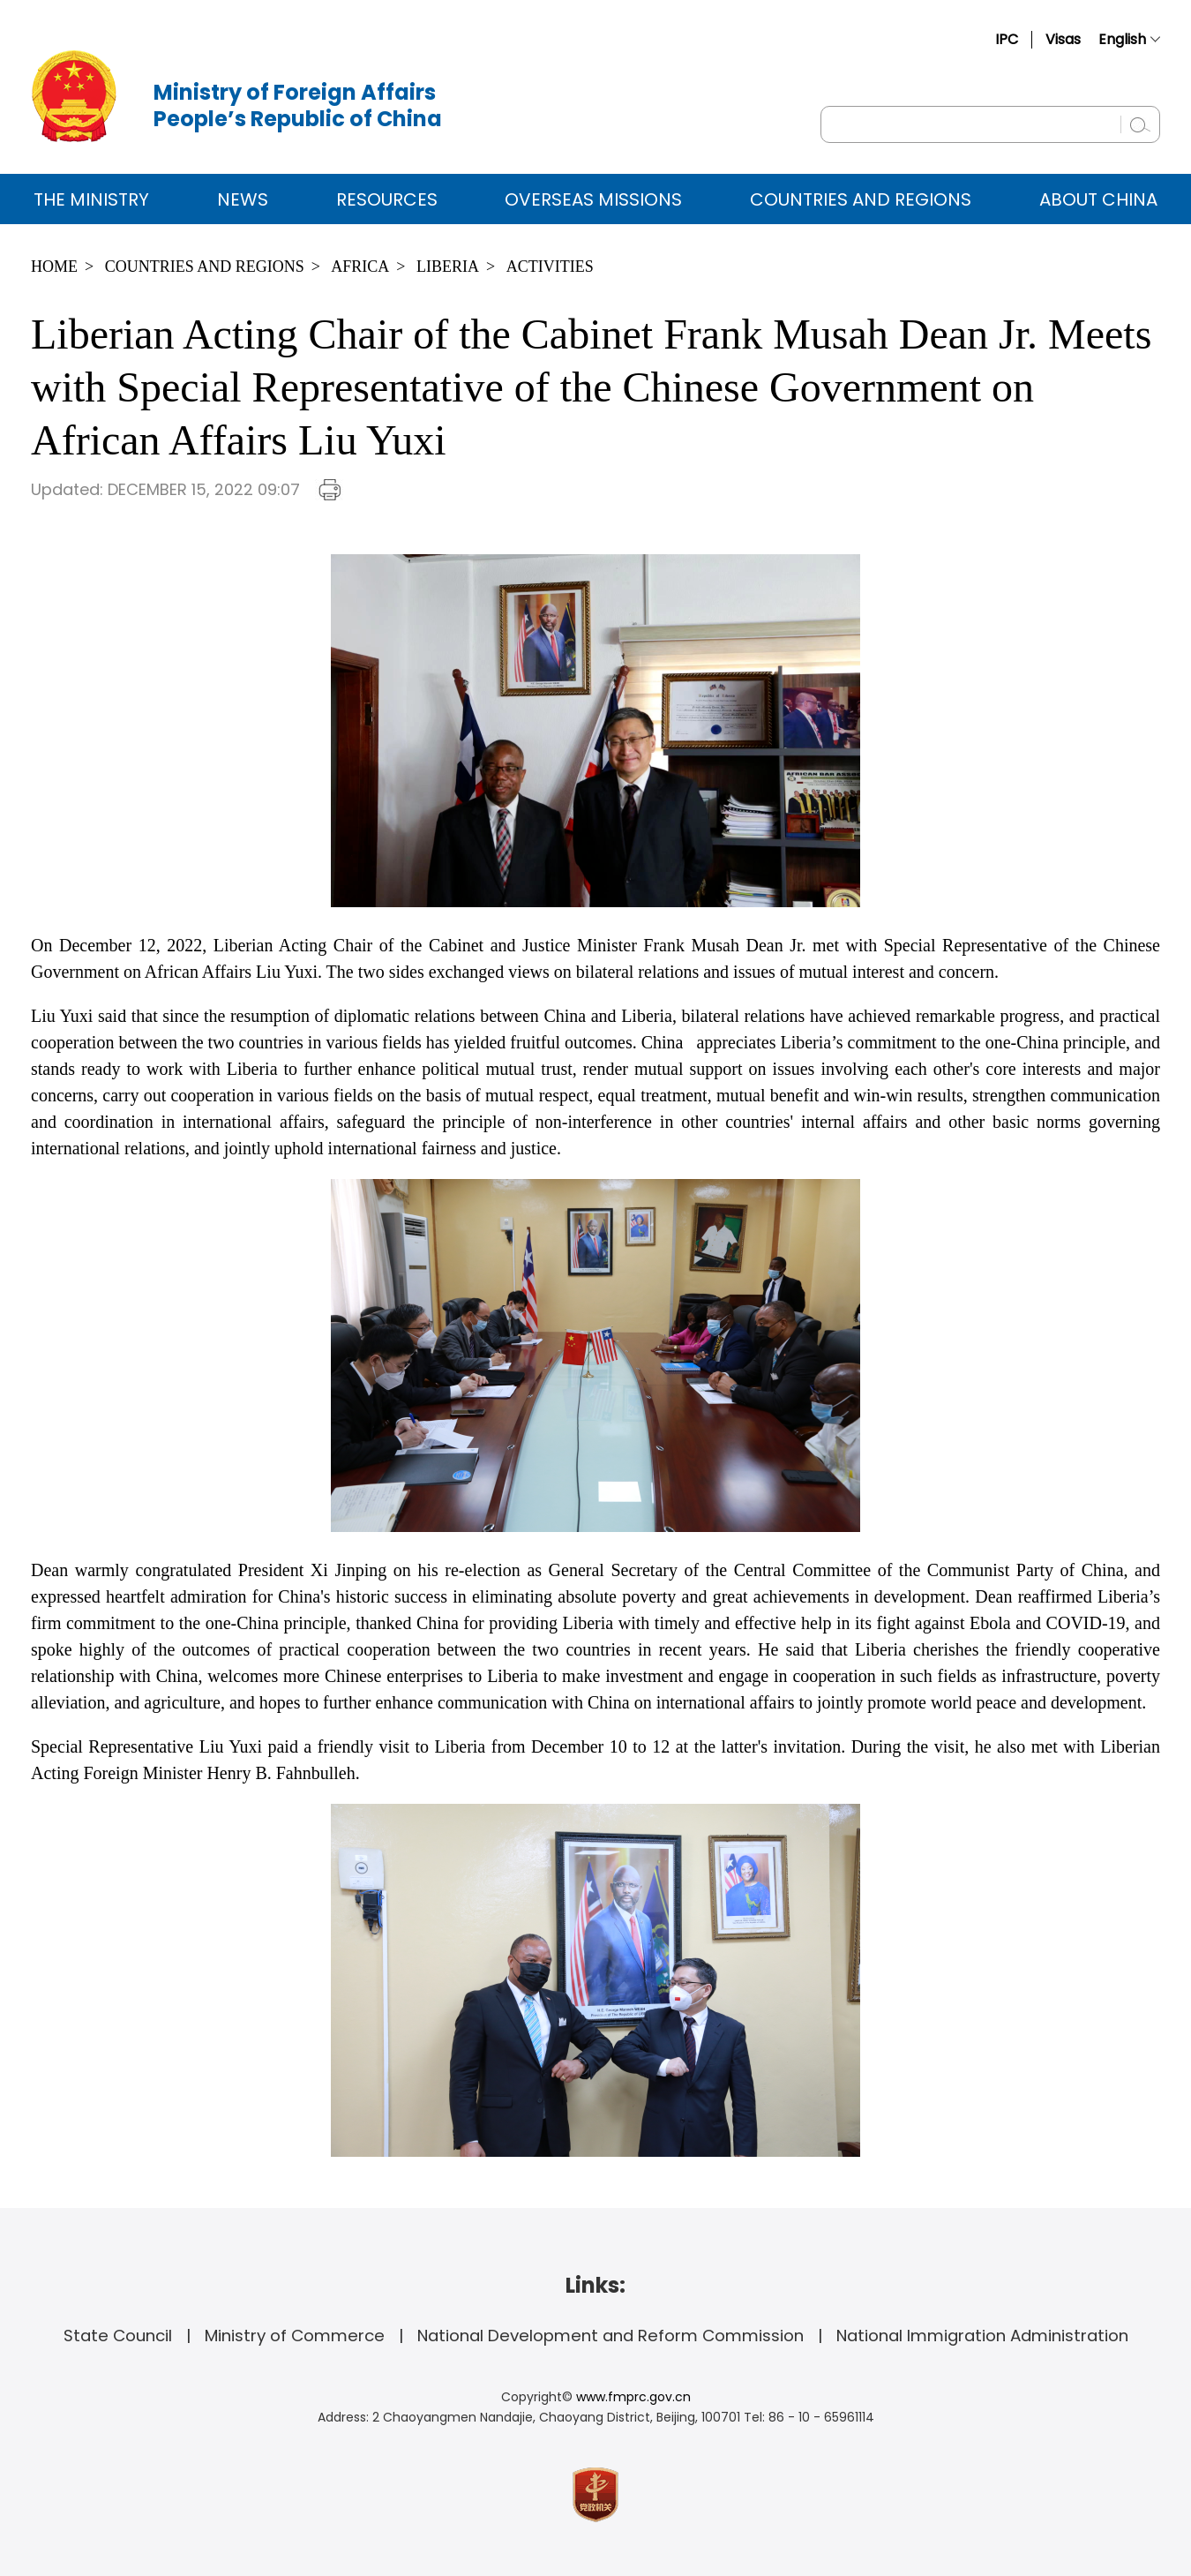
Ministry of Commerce (295, 2335)
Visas (1063, 39)
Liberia (447, 266)
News (242, 199)
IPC (1006, 39)
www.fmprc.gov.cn (633, 2397)
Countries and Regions (860, 199)
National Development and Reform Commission (610, 2335)
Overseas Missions (593, 199)
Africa (360, 266)
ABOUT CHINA (1098, 199)
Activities (550, 266)
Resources (387, 199)
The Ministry (91, 199)
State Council (118, 2335)
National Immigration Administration (982, 2335)
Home (54, 266)
